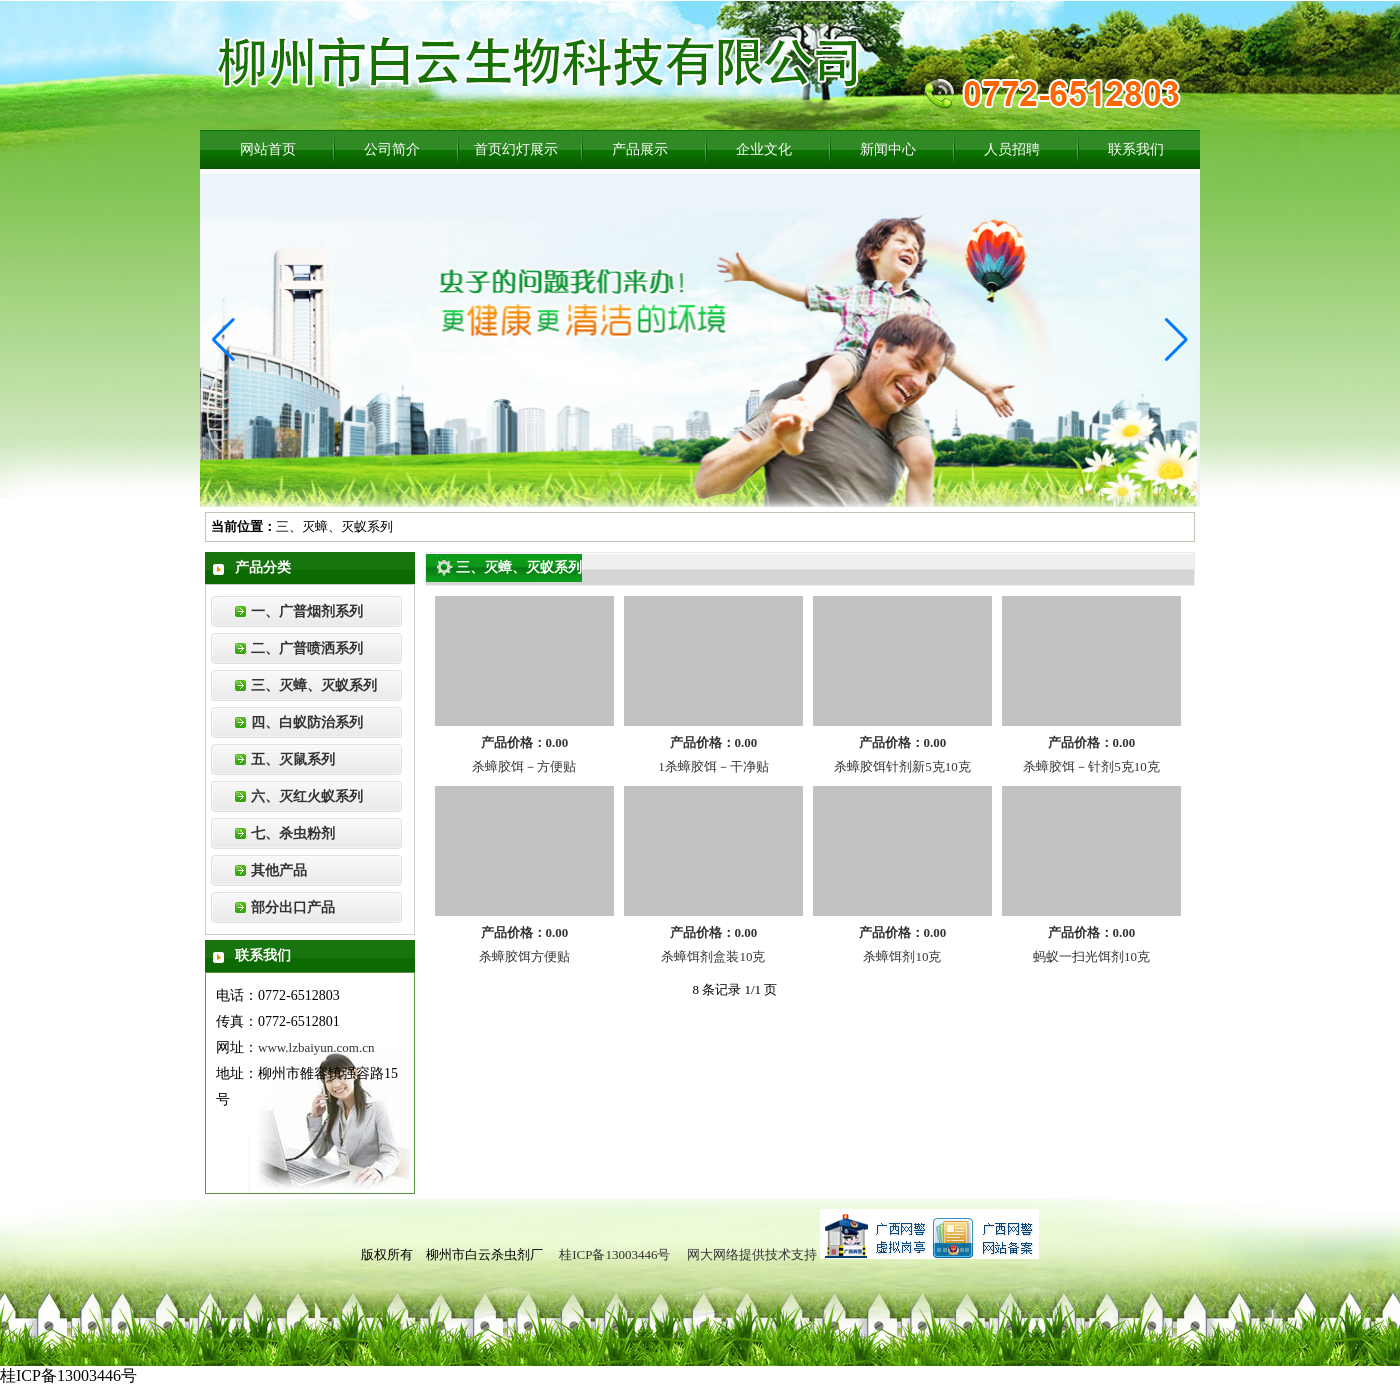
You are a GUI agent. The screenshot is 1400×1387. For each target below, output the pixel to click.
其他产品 (279, 870)
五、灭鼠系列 (293, 759)
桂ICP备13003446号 (614, 1254)
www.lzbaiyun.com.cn (316, 1047)
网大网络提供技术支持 (752, 1254)
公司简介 (392, 149)
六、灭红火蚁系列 (307, 796)
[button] (223, 340)
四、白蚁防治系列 (307, 722)
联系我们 (1136, 149)
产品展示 (640, 149)
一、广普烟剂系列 (307, 611)
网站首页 (268, 149)
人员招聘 (1012, 149)
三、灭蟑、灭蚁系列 (314, 685)
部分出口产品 (293, 907)
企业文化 (764, 149)
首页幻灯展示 (516, 149)
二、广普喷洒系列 (307, 648)
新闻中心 (888, 149)
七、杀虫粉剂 (293, 833)
